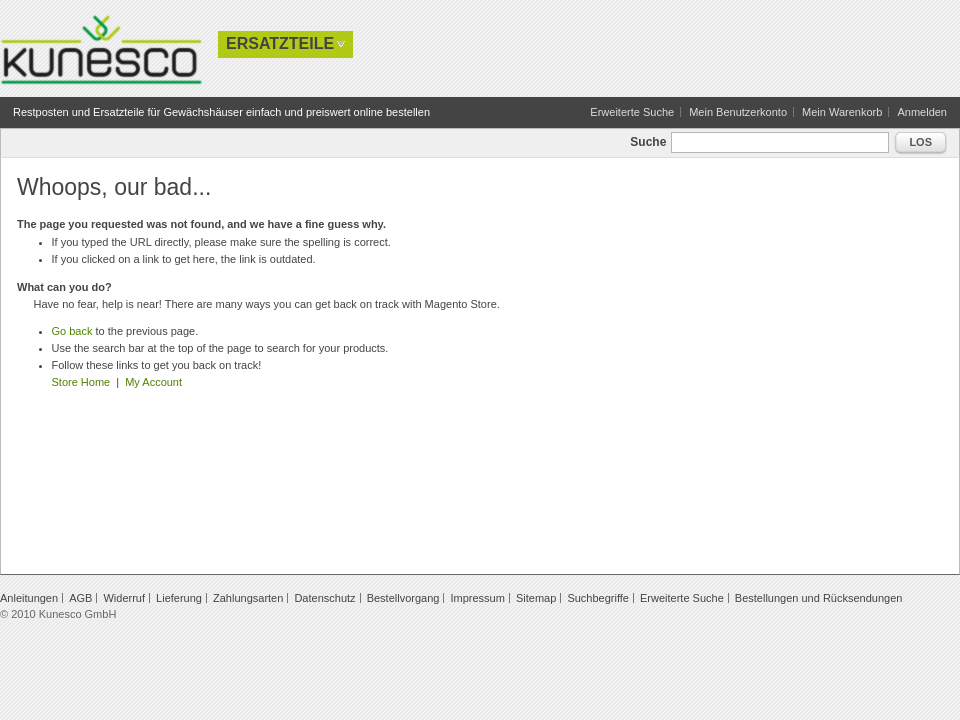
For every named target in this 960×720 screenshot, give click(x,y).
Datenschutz (324, 598)
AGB (80, 598)
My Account (153, 382)
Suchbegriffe (598, 598)
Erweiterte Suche (632, 112)
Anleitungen (29, 598)
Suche (648, 142)
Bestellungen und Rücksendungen (819, 598)
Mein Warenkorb (842, 112)
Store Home (81, 382)
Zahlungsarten (248, 598)
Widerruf (124, 598)
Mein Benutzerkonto (738, 112)
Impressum (477, 598)
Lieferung (179, 598)
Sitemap (536, 598)
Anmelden (922, 112)
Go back (72, 331)
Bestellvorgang (403, 598)
